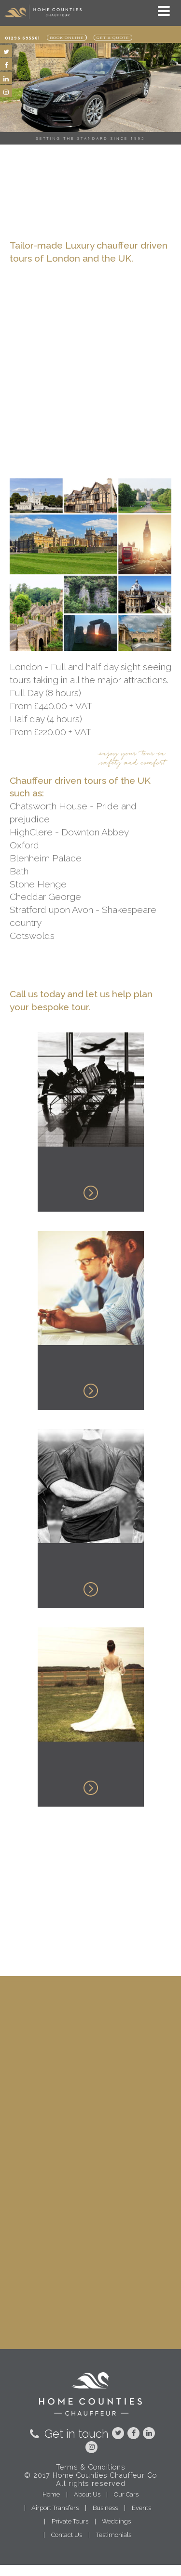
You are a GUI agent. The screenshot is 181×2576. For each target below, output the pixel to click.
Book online (67, 37)
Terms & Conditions (90, 2467)
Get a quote (113, 37)
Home (51, 2494)
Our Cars (126, 2494)
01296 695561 (22, 38)
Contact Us (66, 2534)
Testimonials (113, 2534)
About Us (87, 2494)
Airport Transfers (55, 2507)
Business (105, 2507)
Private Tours (70, 2521)
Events (141, 2507)
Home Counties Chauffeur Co (105, 2475)
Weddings (116, 2521)
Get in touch (68, 2434)
